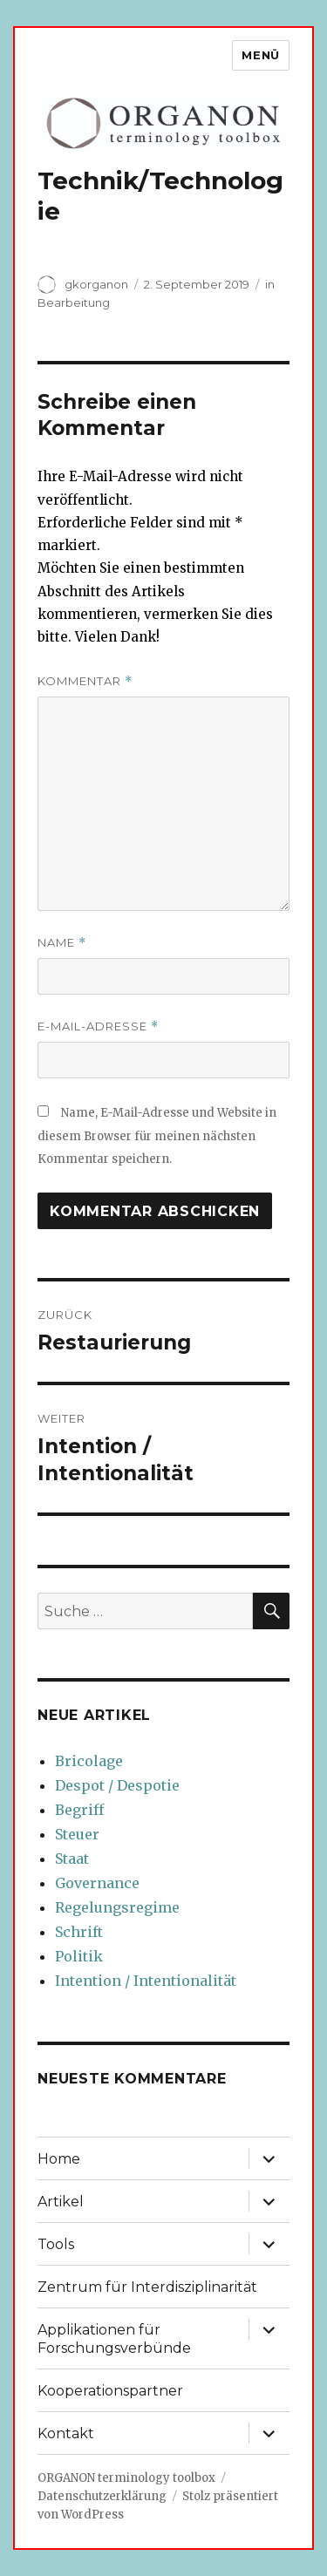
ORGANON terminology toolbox (126, 2478)
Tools (55, 2244)
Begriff (79, 1809)
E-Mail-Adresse (98, 1026)
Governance (97, 1883)
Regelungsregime (117, 1907)
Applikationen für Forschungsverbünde (114, 2338)
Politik (79, 1956)
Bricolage (89, 1761)
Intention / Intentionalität (145, 1980)
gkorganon (96, 284)
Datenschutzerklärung (102, 2496)
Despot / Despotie (117, 1785)
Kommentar (85, 681)
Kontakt (65, 2433)
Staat (72, 1858)
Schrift (79, 1931)
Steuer (77, 1834)
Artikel (60, 2201)
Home (58, 2159)
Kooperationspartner (110, 2390)
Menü (260, 55)
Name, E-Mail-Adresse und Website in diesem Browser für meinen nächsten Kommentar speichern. (156, 1135)
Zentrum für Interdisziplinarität (147, 2287)
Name (61, 942)
